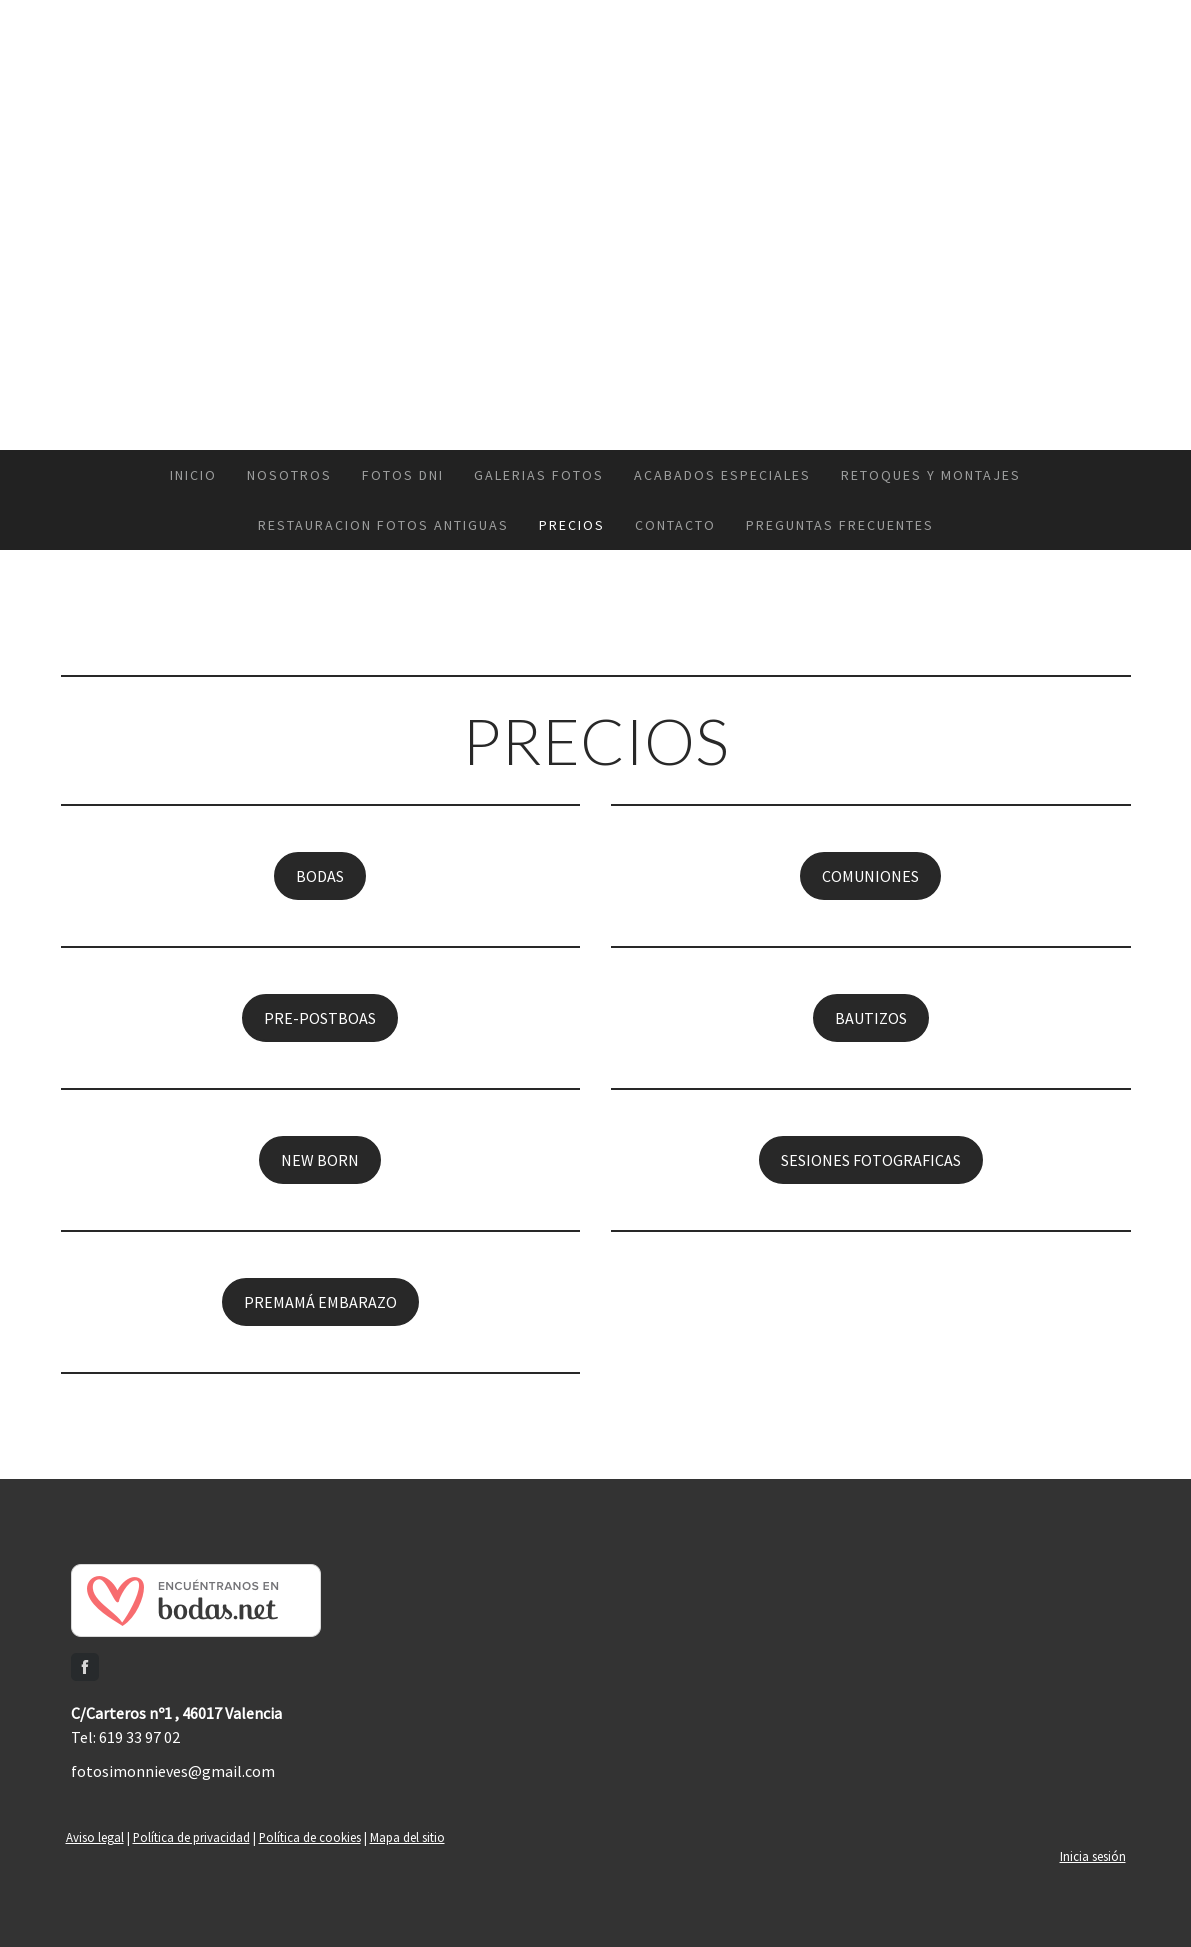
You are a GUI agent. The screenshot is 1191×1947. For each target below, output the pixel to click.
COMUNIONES (870, 876)
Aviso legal (95, 1837)
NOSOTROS (289, 475)
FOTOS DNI (403, 475)
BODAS (320, 876)
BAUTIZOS (871, 1018)
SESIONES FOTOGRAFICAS (871, 1160)
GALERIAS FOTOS (539, 475)
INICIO (193, 475)
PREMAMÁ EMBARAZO (320, 1302)
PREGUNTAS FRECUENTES (840, 525)
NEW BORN (320, 1160)
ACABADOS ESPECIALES (722, 475)
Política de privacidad (191, 1837)
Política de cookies (310, 1837)
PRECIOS (572, 525)
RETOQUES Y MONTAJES (931, 475)
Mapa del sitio (407, 1837)
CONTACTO (675, 525)
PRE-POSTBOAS (320, 1018)
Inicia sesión (1093, 1856)
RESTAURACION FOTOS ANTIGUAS (383, 525)
